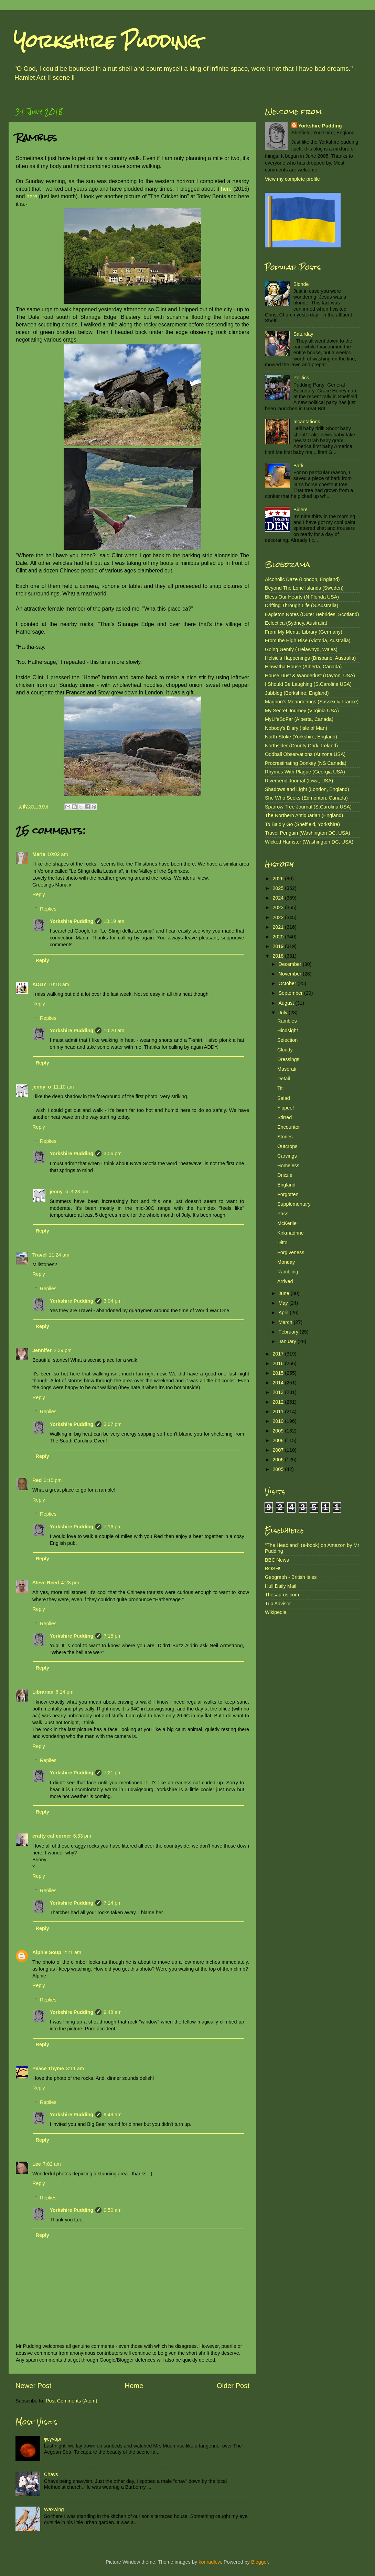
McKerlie (287, 1223)
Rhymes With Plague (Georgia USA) (305, 771)
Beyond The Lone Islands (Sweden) (304, 588)
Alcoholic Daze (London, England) (302, 579)
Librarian (43, 1692)
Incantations (306, 421)
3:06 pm (112, 1153)
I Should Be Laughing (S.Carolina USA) (308, 684)
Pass (282, 1213)
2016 (278, 1363)
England (286, 1184)
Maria (38, 854)
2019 (278, 946)
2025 (278, 888)
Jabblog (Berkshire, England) (297, 693)
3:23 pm (79, 1191)
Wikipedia (275, 1612)
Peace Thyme (48, 2068)
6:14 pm (65, 1692)
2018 (278, 956)
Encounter (288, 1127)
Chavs (51, 2474)
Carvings (287, 1156)
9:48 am (112, 2012)
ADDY (39, 984)
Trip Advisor (278, 1603)
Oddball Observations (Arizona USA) (305, 754)
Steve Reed (45, 1582)
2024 (278, 898)
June (285, 1293)
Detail (283, 1078)
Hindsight (287, 1030)
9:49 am (112, 2114)
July (284, 1012)
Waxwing (54, 2509)
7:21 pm (112, 1772)
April (284, 1312)
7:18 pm (112, 1636)
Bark (298, 465)
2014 (278, 1382)
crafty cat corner (51, 1836)
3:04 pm (112, 1301)
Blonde (301, 284)
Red (37, 1480)
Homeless (288, 1165)
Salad (283, 1098)
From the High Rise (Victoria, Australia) (307, 640)
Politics (301, 377)
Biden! (300, 509)
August (287, 1003)
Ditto (282, 1242)
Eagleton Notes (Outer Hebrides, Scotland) (312, 614)
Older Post (233, 2385)
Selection (287, 1040)
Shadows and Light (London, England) (307, 789)
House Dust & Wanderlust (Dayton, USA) (310, 675)
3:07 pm (112, 1424)
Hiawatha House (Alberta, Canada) (303, 666)
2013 (278, 1392)
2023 (278, 907)
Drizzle (284, 1175)
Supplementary (294, 1204)
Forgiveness (290, 1252)
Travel (39, 1255)
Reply (38, 894)
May (284, 1303)
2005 (278, 1469)
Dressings (288, 1059)
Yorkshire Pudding (107, 41)
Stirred (284, 1117)
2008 (278, 1440)
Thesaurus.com (282, 1594)
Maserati (286, 1069)
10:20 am (114, 1030)
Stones (285, 1136)
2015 (278, 1373)
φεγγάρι (52, 2439)
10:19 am (114, 921)
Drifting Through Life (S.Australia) (301, 605)
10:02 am (57, 854)
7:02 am (52, 2164)
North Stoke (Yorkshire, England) (301, 736)
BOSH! (272, 1568)
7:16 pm (112, 1526)
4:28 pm (70, 1582)
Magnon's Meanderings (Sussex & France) (311, 701)
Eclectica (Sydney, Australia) (296, 623)
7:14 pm (112, 1903)
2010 (278, 1421)
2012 (278, 1402)
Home (134, 2385)
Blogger (259, 2562)
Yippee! (285, 1108)
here (226, 189)
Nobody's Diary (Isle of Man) (296, 728)
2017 (278, 1354)
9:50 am (112, 2210)
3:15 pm (53, 1480)
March (286, 1322)
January (288, 1341)
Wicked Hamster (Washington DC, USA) (309, 842)
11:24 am (59, 1255)
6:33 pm (82, 1836)
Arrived (285, 1281)
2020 (278, 936)
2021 (278, 927)
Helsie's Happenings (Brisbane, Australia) (310, 658)
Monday (286, 1262)
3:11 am (75, 2068)
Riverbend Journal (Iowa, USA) (299, 780)
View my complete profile (292, 179)
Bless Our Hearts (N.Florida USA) (302, 597)
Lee (36, 2164)
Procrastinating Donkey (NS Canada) (305, 763)
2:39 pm (63, 1350)
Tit (279, 1088)
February (289, 1332)
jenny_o (41, 1087)
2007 (278, 1450)
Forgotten (288, 1194)
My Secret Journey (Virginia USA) (302, 710)
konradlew (210, 2562)
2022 (278, 917)
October (288, 983)
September (291, 993)
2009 (278, 1431)
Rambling (287, 1271)
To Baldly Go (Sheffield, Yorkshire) (302, 824)
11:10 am (63, 1087)
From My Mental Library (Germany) (303, 632)
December (291, 964)
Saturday (303, 334)
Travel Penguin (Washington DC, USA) (307, 833)
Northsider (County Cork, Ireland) (301, 745)
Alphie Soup (46, 1952)
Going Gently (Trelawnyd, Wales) (301, 649)
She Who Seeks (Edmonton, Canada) (306, 798)
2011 (278, 1411)
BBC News (277, 1560)
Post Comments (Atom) (71, 2401)
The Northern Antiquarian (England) (304, 815)
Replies (48, 909)
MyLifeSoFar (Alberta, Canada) (299, 719)
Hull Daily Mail (280, 1586)
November (291, 974)
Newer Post (33, 2385)
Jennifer (42, 1350)
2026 (278, 878)
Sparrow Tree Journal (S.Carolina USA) (308, 807)
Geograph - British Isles (291, 1577)
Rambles (287, 1021)
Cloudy (285, 1049)
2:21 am (72, 1952)
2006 (278, 1459)
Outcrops (287, 1146)
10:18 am (59, 984)
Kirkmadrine (290, 1233)
